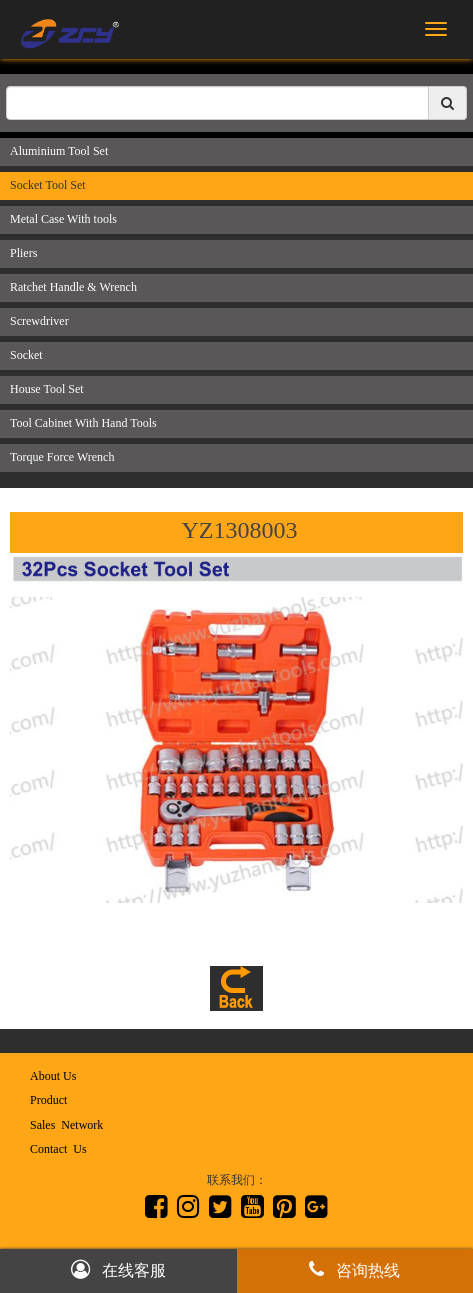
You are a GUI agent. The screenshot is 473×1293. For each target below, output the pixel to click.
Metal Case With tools (63, 219)
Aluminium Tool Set (59, 151)
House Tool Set (47, 389)
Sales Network (66, 1125)
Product (48, 1100)
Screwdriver (39, 321)
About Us (53, 1076)
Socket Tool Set (48, 185)
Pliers (23, 253)
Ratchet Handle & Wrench (73, 287)
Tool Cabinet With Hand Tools (83, 423)
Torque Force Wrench (62, 457)
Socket (26, 355)
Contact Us (58, 1149)
